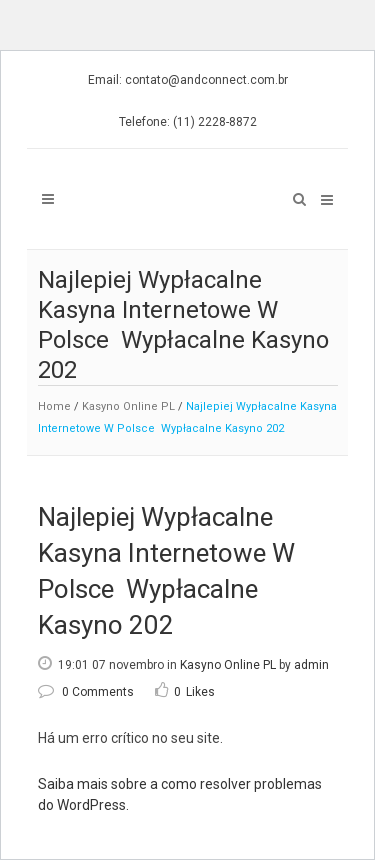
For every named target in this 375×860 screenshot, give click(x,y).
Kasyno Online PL (128, 406)
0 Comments (86, 692)
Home (54, 406)
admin (311, 665)
